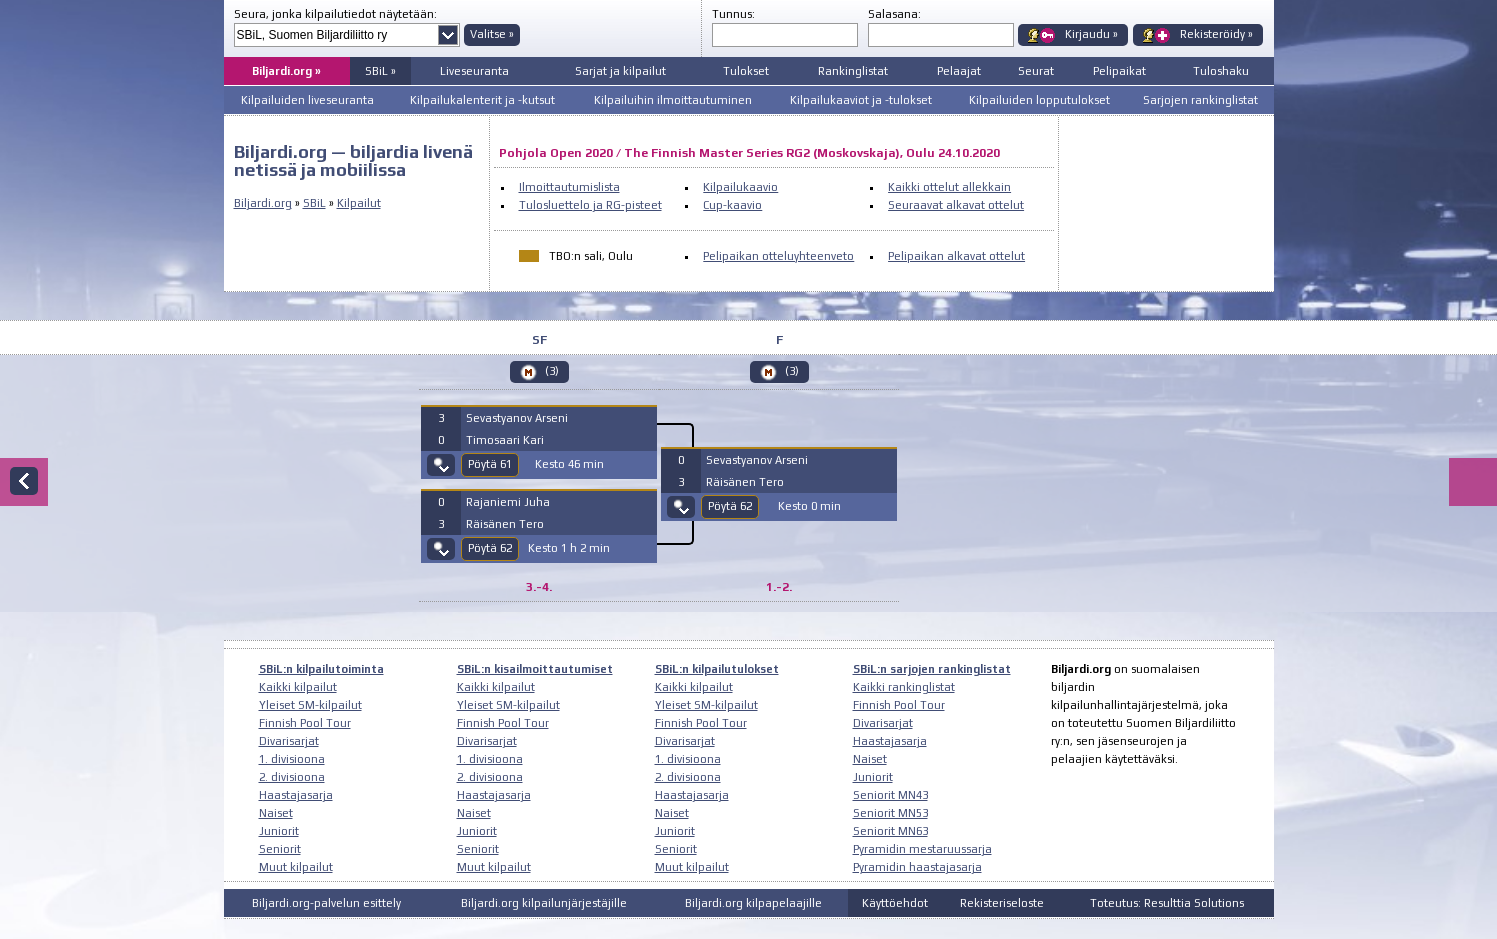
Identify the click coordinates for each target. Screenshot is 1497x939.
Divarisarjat (289, 741)
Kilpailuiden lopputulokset (1039, 100)
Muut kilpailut (296, 867)
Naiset (276, 813)
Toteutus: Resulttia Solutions (1167, 903)
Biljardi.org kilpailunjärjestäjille (544, 903)
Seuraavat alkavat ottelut (956, 205)
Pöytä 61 (490, 464)
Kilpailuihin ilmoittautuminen (673, 100)
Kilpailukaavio (740, 187)
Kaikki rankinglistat (904, 687)
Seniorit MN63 (890, 831)
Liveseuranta (474, 71)
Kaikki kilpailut (298, 687)
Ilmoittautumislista (569, 187)
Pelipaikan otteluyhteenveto (778, 256)
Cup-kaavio (732, 205)
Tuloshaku (1221, 71)
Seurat (1036, 71)
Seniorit (280, 849)
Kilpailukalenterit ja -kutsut (482, 100)
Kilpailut (359, 203)
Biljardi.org (263, 203)
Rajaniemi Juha (508, 502)
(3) (552, 371)
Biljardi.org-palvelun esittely (326, 903)
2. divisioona (292, 777)
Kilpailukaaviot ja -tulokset (861, 100)
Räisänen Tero (505, 524)
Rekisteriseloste (1002, 903)
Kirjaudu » (1091, 34)
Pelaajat (959, 71)
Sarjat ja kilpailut (620, 71)
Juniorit (279, 831)
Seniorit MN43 (890, 795)
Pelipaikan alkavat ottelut (956, 256)
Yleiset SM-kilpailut (310, 705)
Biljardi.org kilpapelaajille (753, 903)
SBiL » (380, 71)
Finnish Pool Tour (305, 723)
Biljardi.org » (286, 71)
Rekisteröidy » (1216, 34)
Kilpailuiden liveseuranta (307, 100)
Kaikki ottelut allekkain (949, 187)
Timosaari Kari (505, 440)
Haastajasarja (296, 795)
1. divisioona (292, 759)
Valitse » (492, 34)
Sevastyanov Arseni (517, 418)
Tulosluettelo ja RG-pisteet (590, 205)
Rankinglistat (853, 71)
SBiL (314, 203)
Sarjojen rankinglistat (1200, 100)
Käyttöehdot (895, 903)
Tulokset (746, 71)
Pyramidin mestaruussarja (922, 849)
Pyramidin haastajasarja (917, 867)
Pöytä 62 (490, 548)
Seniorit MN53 (890, 813)
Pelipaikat (1119, 71)
